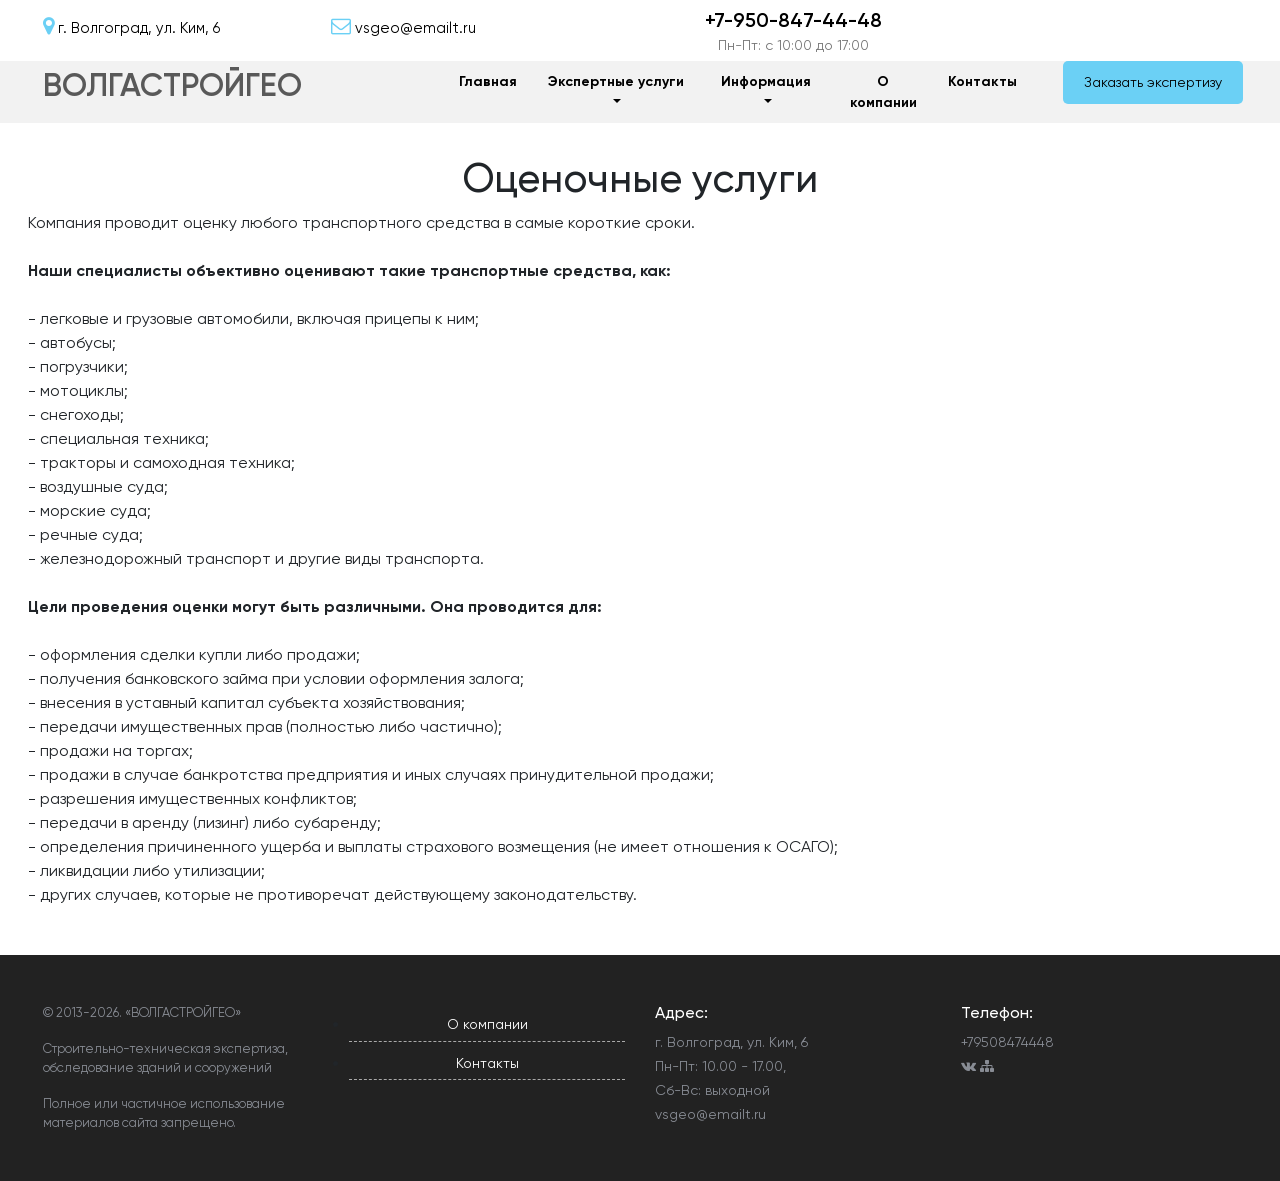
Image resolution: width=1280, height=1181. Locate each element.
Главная (488, 81)
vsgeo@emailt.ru (710, 1114)
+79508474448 (1007, 1042)
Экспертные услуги (616, 81)
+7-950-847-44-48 (793, 20)
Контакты (982, 81)
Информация (766, 81)
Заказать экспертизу (1153, 82)
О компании (883, 92)
